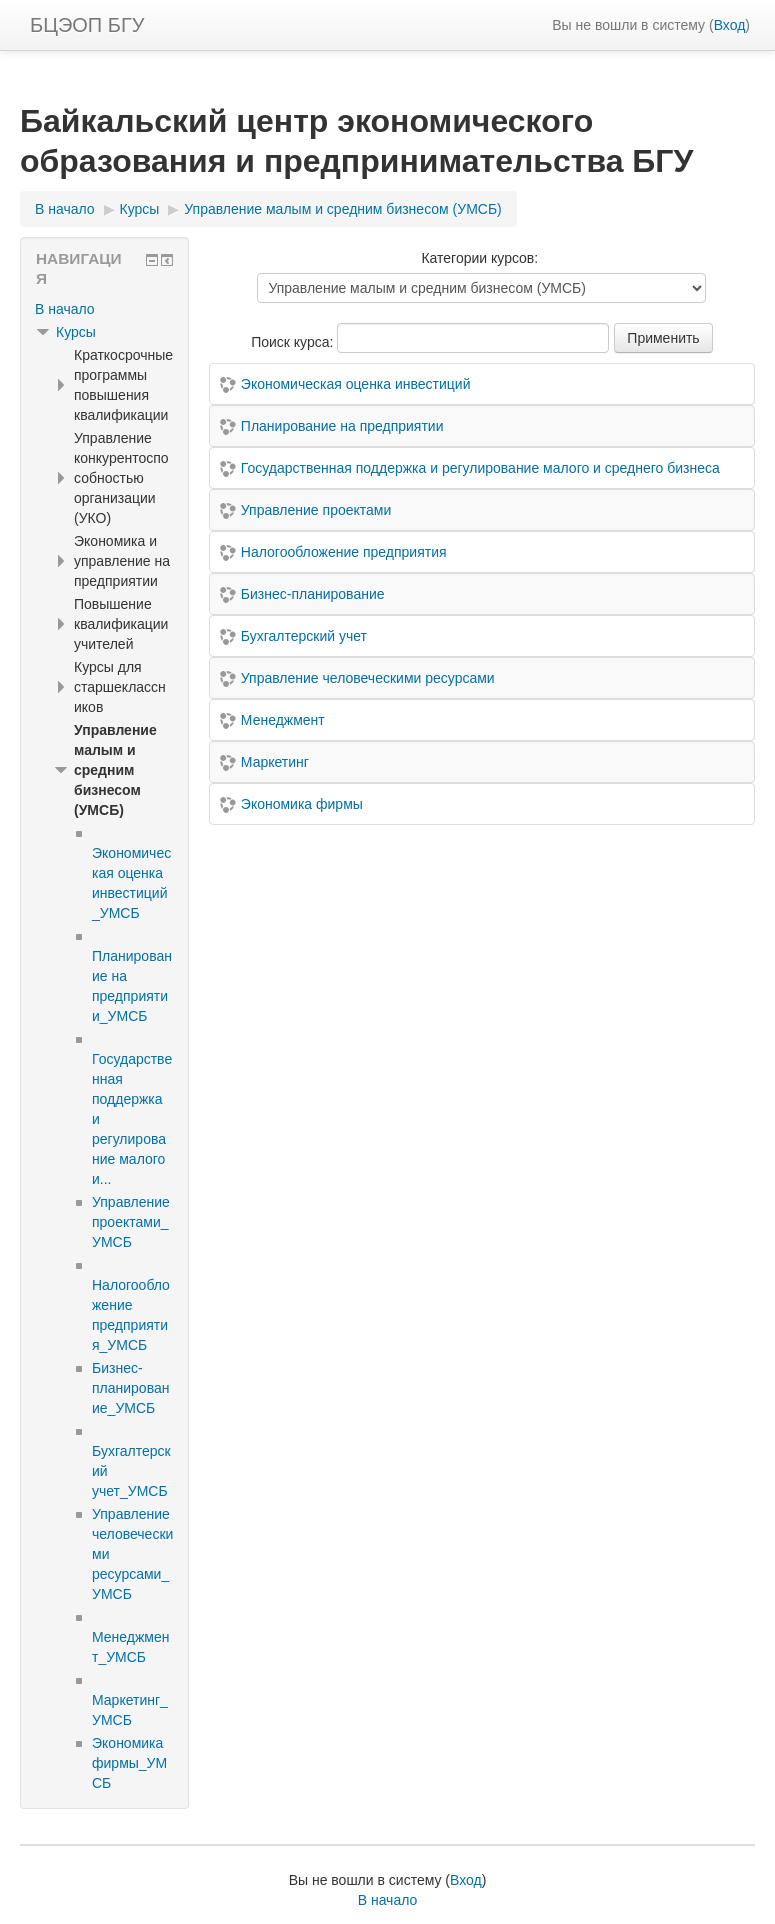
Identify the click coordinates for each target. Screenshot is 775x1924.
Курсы (76, 332)
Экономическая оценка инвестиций (356, 384)
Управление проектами (316, 510)
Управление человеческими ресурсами (368, 678)
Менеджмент (283, 720)
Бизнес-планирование (313, 594)
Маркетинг (275, 762)
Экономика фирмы (302, 804)
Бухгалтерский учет (304, 636)
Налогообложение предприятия (344, 552)
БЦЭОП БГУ (87, 25)
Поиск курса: (294, 342)
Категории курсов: (479, 258)
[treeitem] (104, 309)
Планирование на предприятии (342, 426)
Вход (730, 25)
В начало (65, 309)
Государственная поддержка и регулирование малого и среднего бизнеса (480, 468)
